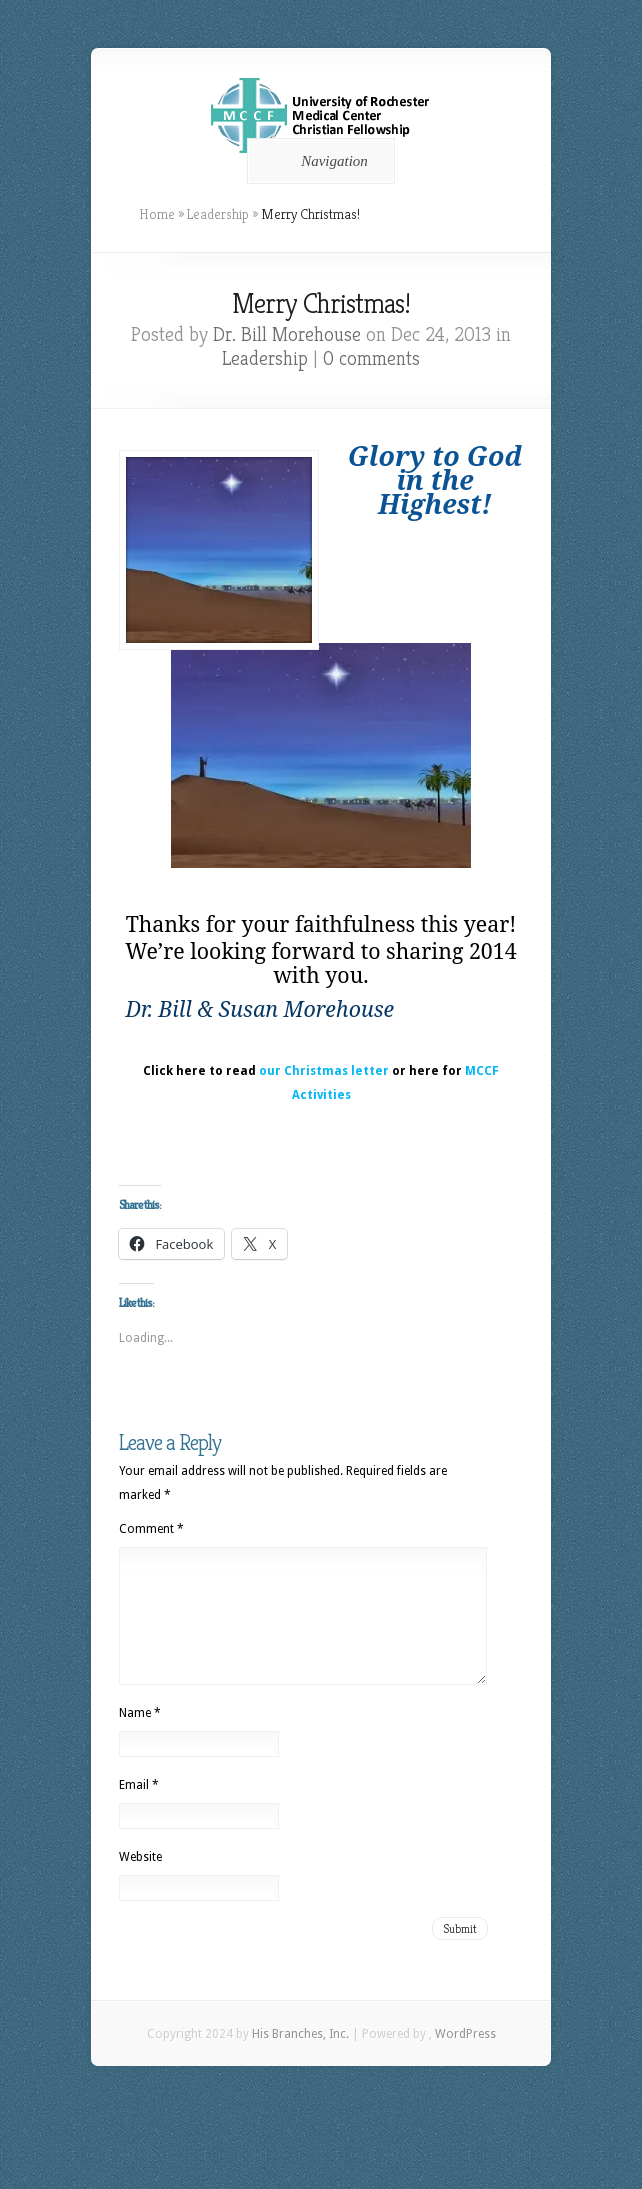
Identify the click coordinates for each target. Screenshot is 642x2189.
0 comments (371, 358)
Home (157, 214)
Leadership (218, 214)
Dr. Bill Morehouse (287, 334)
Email (139, 1809)
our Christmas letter (324, 1071)
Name (140, 1737)
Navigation (317, 161)
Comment (151, 1529)
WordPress (465, 2058)
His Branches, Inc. (300, 2058)
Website (140, 1881)
